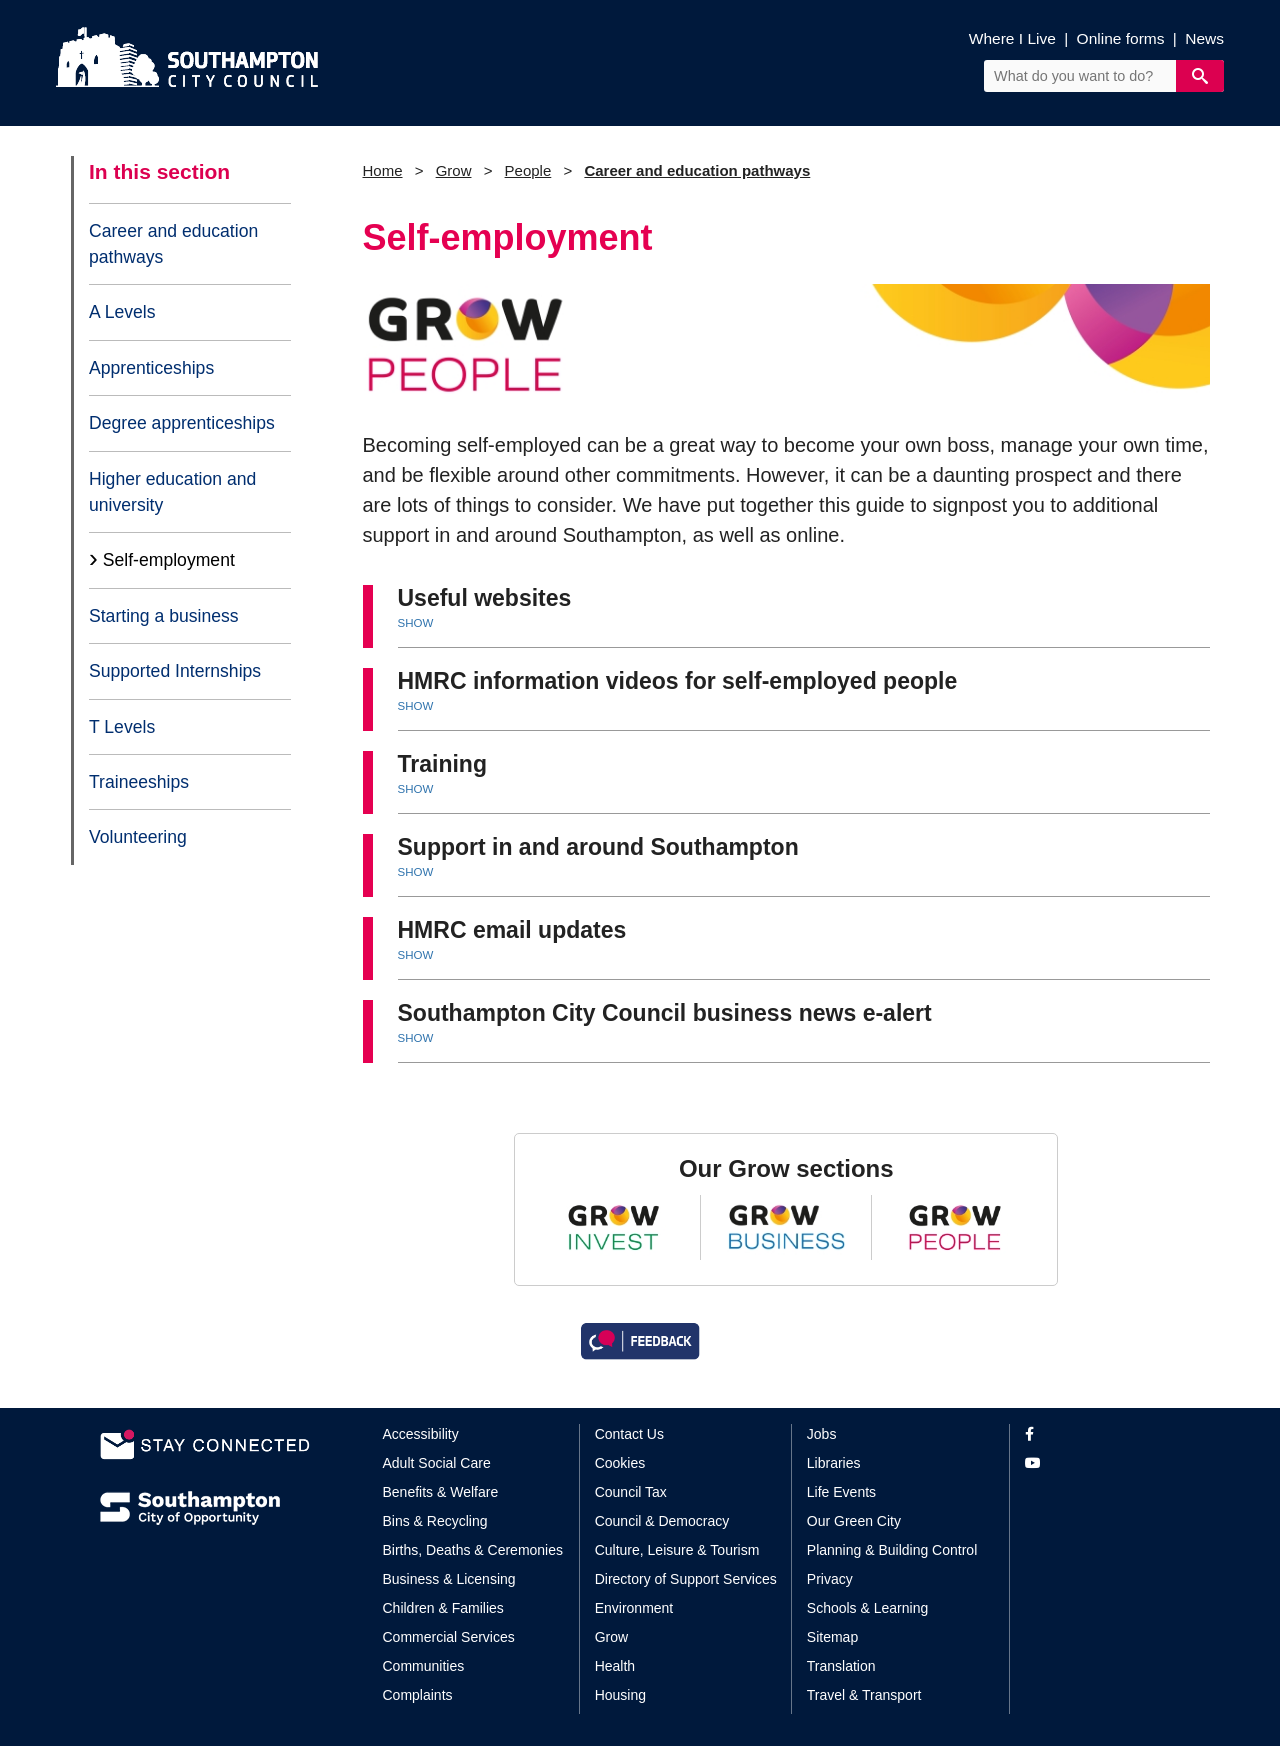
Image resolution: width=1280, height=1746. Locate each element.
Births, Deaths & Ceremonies (473, 1550)
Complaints (418, 1695)
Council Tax (631, 1492)
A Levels (122, 312)
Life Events (841, 1492)
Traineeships (139, 782)
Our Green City (854, 1521)
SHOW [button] (416, 623)
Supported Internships (175, 671)
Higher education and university (172, 492)
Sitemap (832, 1637)
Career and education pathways (173, 244)
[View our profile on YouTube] (1102, 1463)
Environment (634, 1608)
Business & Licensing (449, 1579)
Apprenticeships (151, 368)
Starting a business (164, 616)
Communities (424, 1666)
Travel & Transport (864, 1695)
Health (615, 1666)
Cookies (620, 1463)
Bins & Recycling (435, 1521)
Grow (454, 170)
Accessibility (421, 1434)
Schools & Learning (867, 1608)
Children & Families (443, 1608)
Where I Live (1012, 38)
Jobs (822, 1434)
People (528, 170)
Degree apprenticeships (182, 423)
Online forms (1121, 38)
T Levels (122, 727)
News (1204, 38)
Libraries (834, 1463)
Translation (841, 1666)
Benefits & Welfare (441, 1492)
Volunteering (138, 837)
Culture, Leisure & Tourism (677, 1550)
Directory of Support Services (686, 1579)
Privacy (830, 1579)
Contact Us (629, 1434)
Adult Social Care (437, 1463)
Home (383, 170)
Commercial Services (449, 1637)
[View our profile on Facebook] (1102, 1434)
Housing (620, 1695)
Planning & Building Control (892, 1550)
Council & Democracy (662, 1521)
